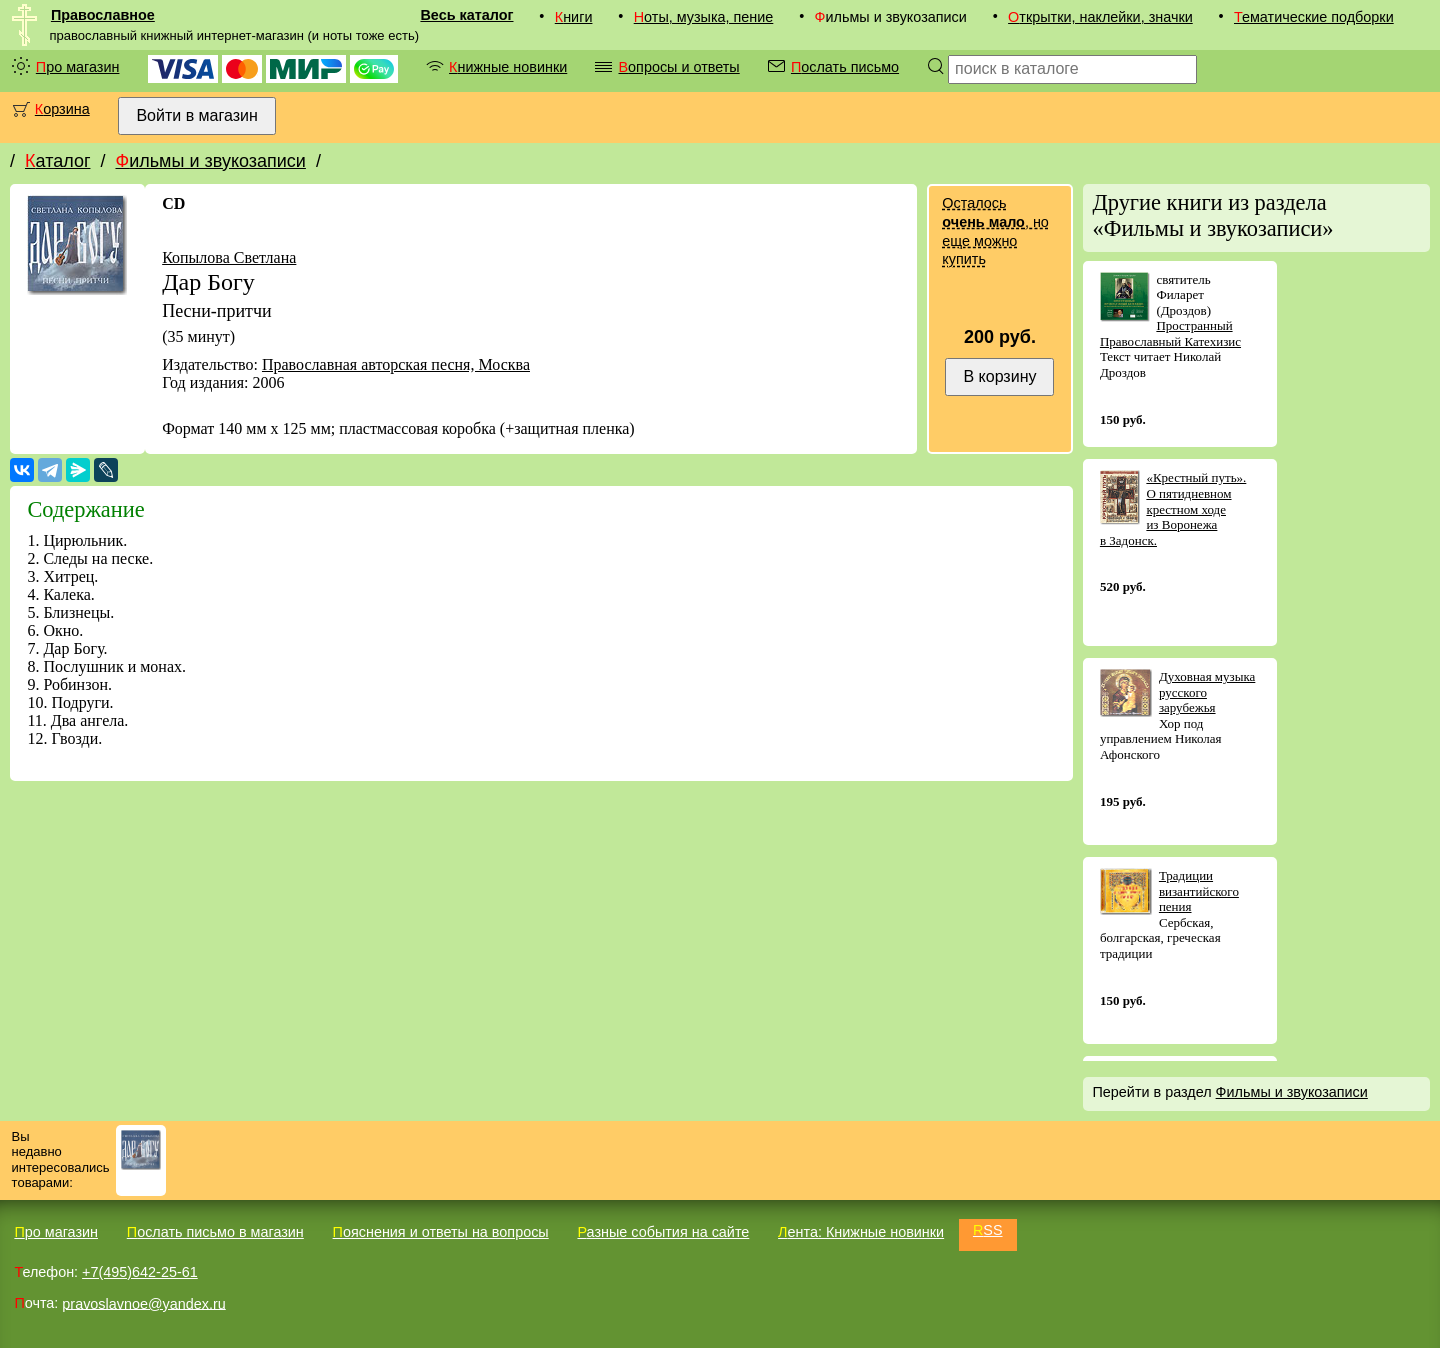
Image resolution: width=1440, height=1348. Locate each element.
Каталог (57, 161)
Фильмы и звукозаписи (210, 161)
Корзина (62, 109)
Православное (103, 15)
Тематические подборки (1314, 17)
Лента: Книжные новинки (861, 1232)
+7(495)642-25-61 (140, 1272)
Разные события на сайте (663, 1232)
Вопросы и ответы (678, 67)
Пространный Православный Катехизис (1170, 333)
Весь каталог (466, 15)
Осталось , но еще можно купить (995, 231)
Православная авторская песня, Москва (396, 364)
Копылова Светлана (229, 257)
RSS (988, 1230)
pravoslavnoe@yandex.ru (143, 1303)
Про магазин (78, 67)
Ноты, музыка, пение (704, 17)
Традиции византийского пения (1199, 891)
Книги (574, 17)
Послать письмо (845, 67)
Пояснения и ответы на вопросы (441, 1232)
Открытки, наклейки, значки (1100, 17)
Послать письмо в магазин (215, 1232)
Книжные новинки (508, 67)
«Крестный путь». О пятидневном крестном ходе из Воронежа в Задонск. (1173, 508)
